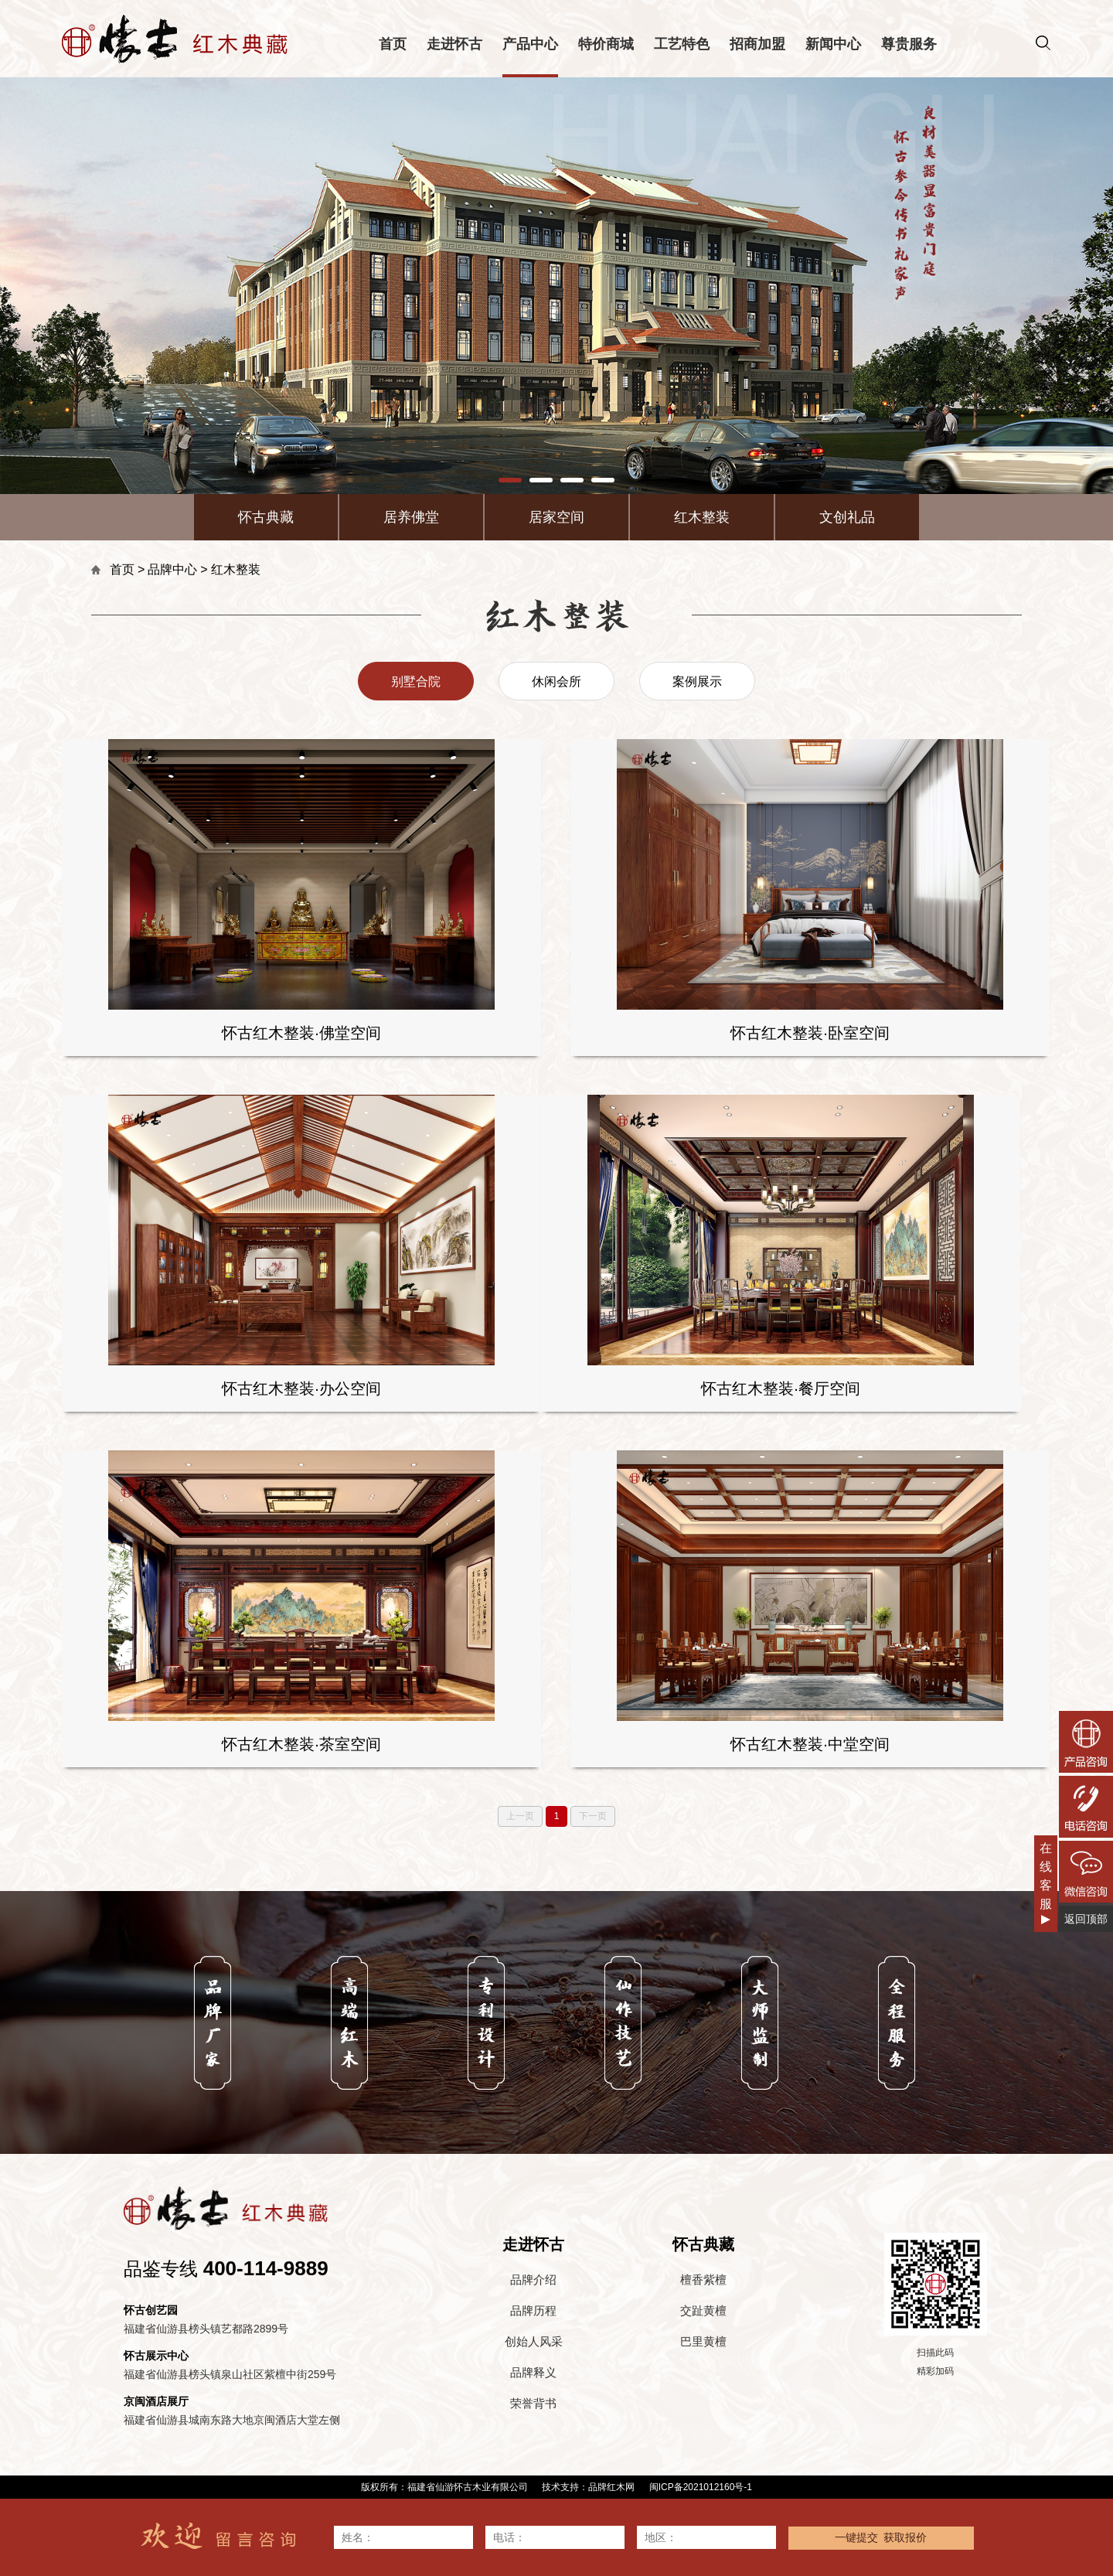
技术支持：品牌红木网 (588, 2487)
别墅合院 (416, 681)
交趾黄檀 (703, 2310)
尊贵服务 (909, 44)
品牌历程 (533, 2310)
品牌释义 (533, 2372)
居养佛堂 (411, 517)
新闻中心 (833, 44)
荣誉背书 (533, 2403)
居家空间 (556, 517)
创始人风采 (534, 2341)
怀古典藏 (266, 517)
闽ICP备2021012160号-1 (700, 2487)
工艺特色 (682, 44)
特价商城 (606, 44)
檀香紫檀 (703, 2279)
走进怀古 (454, 44)
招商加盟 (757, 44)
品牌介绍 (533, 2279)
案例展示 (697, 681)
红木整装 (702, 517)
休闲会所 (556, 681)
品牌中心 (172, 569)
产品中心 (530, 44)
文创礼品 (847, 517)
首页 (393, 44)
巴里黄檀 (703, 2341)
